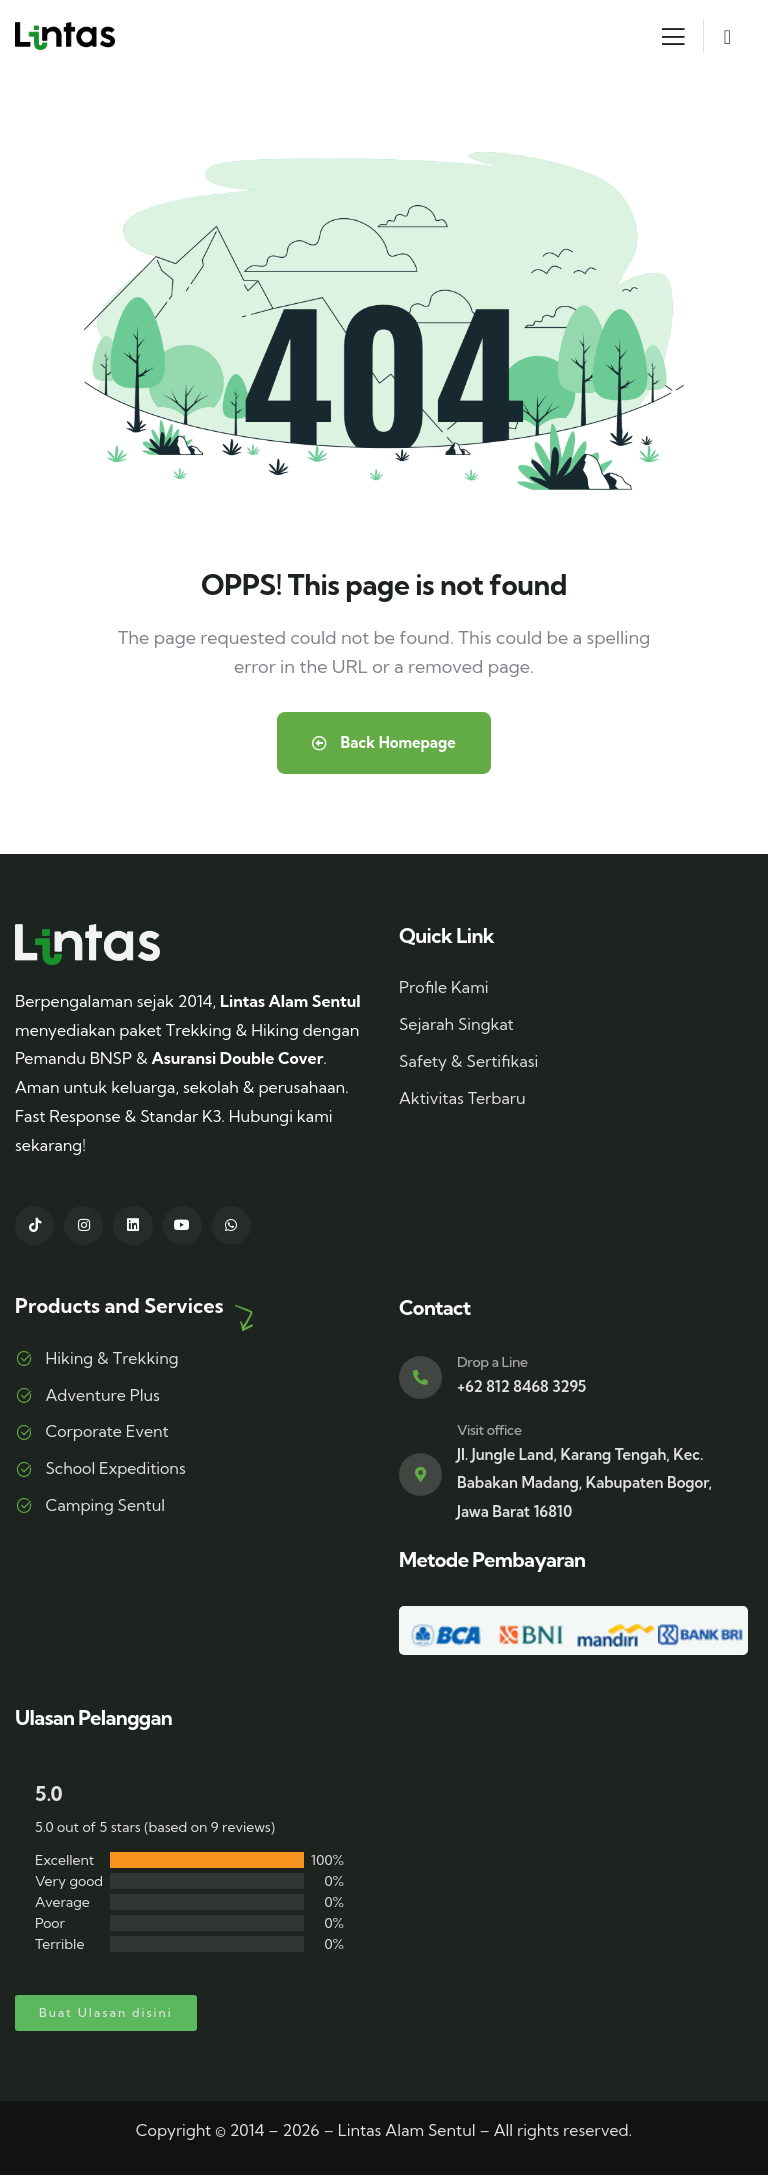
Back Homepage (384, 742)
